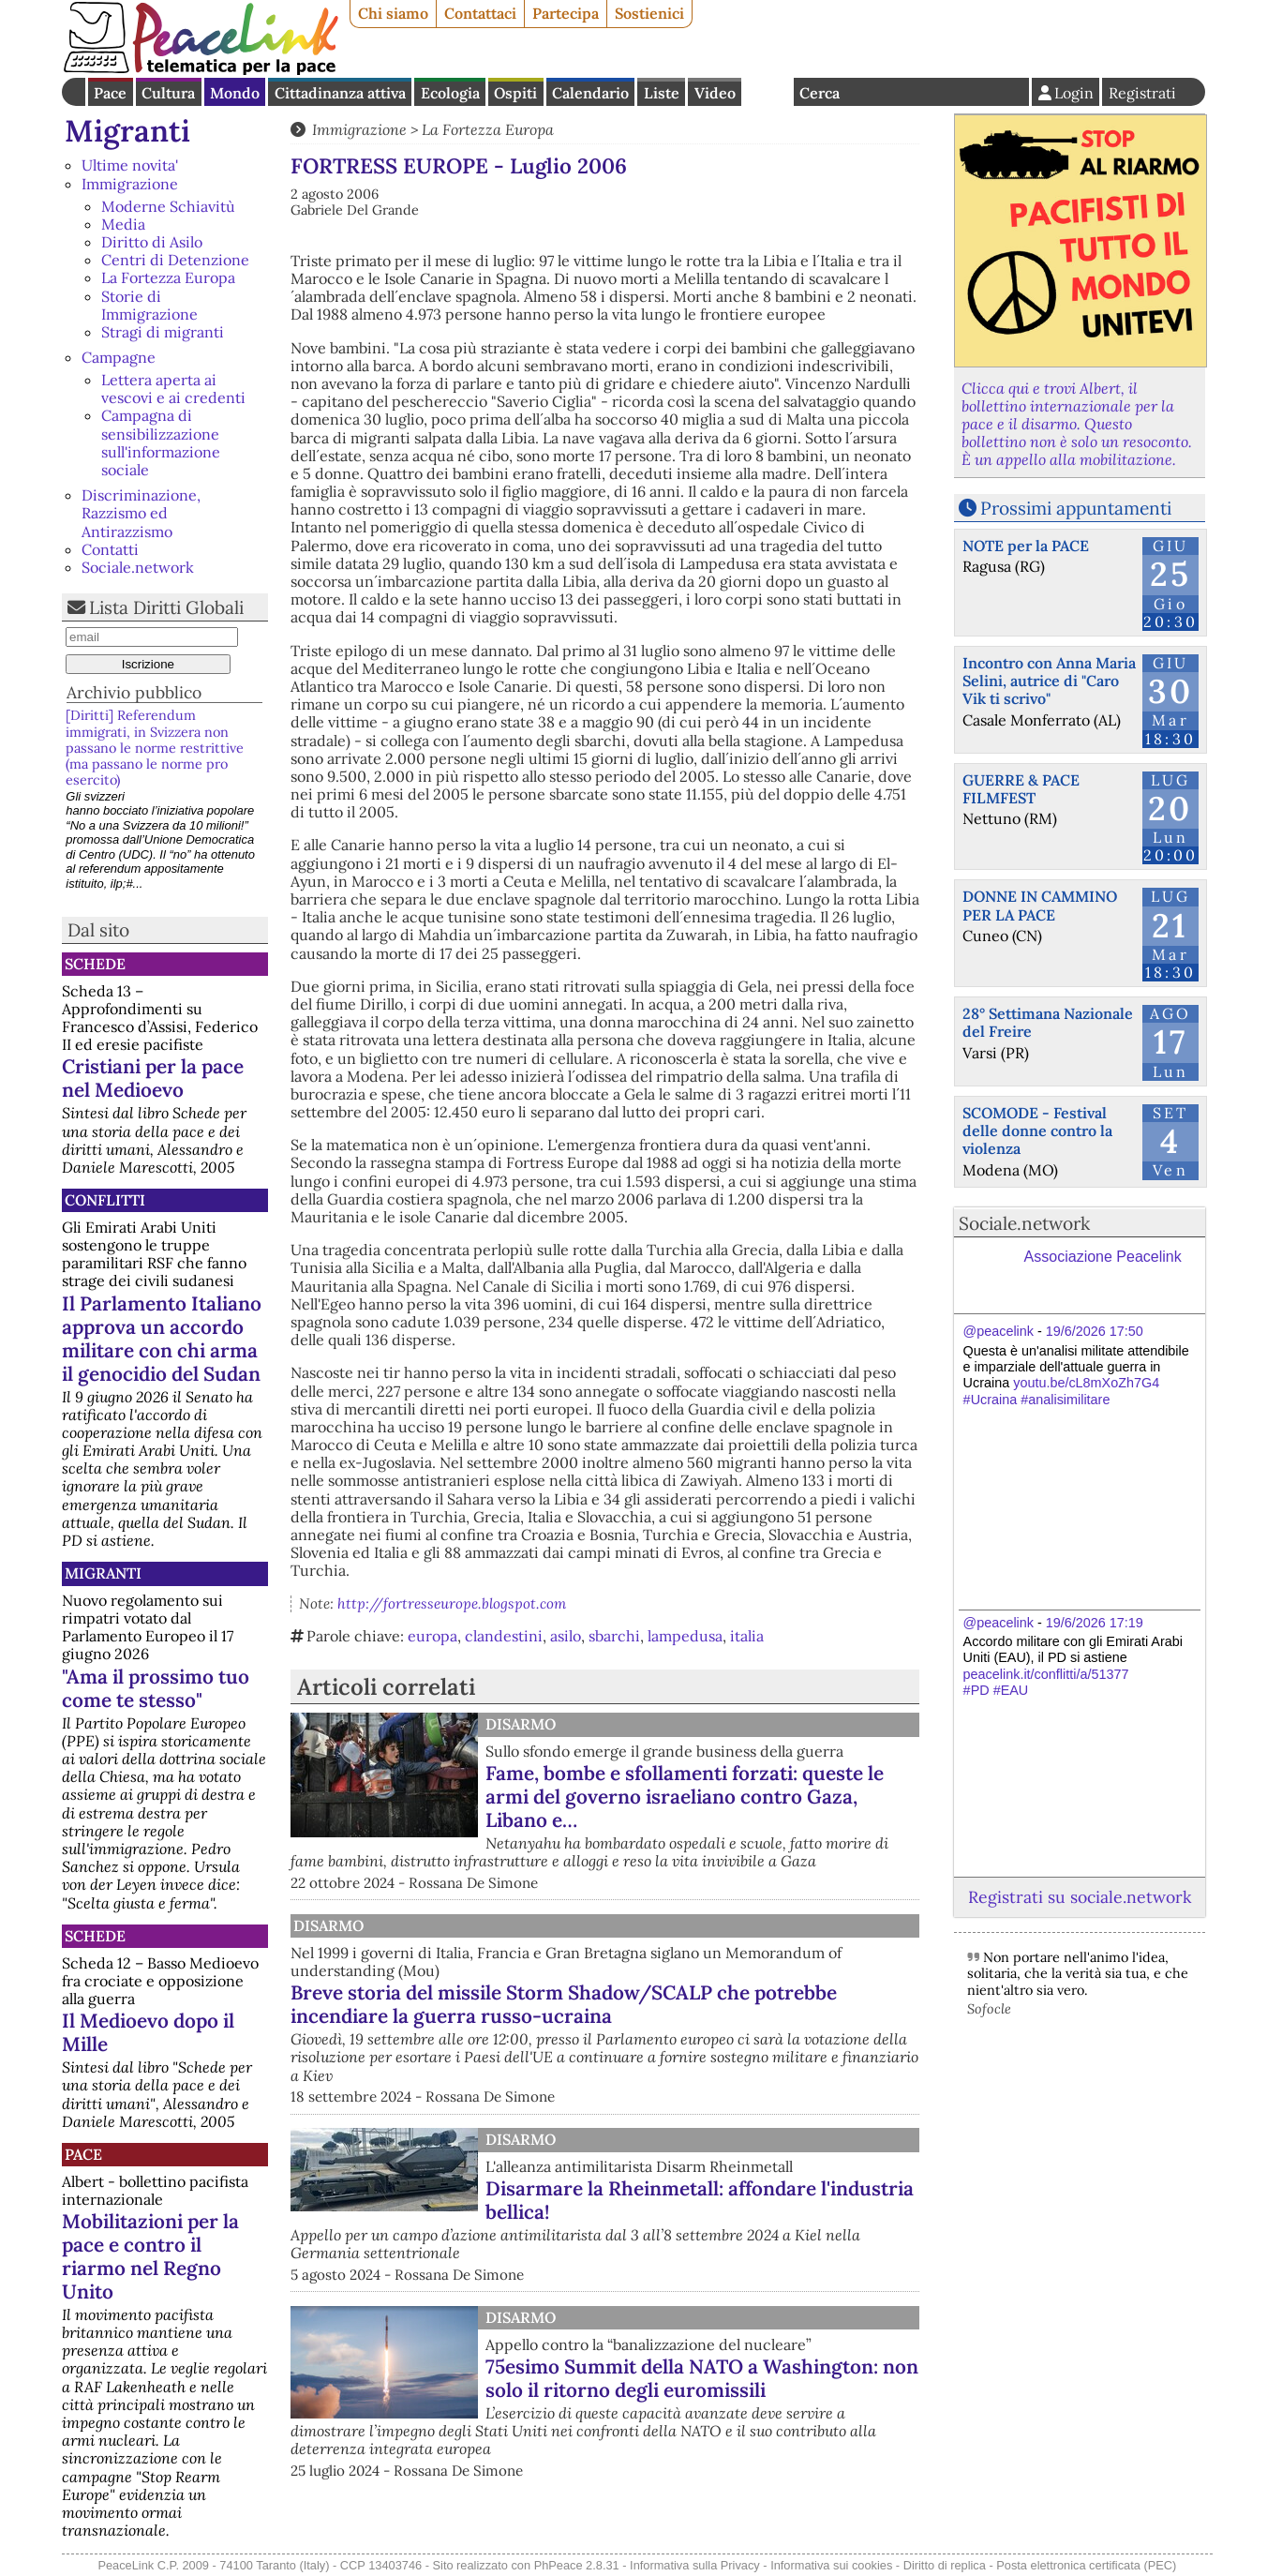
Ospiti (515, 92)
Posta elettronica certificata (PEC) (1086, 2565)
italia (747, 1635)
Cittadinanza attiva (340, 92)
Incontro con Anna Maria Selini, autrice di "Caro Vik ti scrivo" (1049, 680)
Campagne (119, 357)
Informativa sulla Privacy (695, 2565)
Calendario (590, 92)
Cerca (819, 92)
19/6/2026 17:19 (1094, 1622)
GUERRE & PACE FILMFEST (1021, 789)
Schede (95, 963)
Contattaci (480, 13)
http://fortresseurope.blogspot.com (451, 1603)
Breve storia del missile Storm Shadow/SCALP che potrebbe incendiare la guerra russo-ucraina (564, 2004)
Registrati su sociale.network (1079, 1897)
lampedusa (685, 1635)
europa (432, 1635)
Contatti (110, 549)
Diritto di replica (944, 2565)
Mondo (235, 92)
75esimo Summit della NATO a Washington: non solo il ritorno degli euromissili (701, 2378)
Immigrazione (130, 183)
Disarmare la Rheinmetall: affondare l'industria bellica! (699, 2200)
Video (715, 92)
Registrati (1142, 92)
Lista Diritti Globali (166, 607)
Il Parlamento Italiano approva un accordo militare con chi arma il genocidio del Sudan (161, 1338)
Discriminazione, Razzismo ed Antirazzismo (141, 513)
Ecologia (450, 92)
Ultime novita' (130, 165)
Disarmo (520, 1724)
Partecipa (565, 13)
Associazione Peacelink (1103, 1257)
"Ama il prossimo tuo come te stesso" (155, 1688)
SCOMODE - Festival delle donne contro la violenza (1037, 1130)
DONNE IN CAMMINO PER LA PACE (1039, 905)
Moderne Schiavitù (168, 206)
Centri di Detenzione (175, 259)
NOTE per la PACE (1025, 545)
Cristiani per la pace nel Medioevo (153, 1078)
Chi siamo (393, 13)
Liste (661, 92)
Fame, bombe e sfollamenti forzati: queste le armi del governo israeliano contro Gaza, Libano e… (684, 1796)
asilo (565, 1635)
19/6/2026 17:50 (1094, 1331)
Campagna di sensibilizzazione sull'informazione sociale (160, 442)
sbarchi (614, 1635)
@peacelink (998, 1331)
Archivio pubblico (134, 692)
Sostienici (649, 13)
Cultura (168, 92)
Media (123, 224)
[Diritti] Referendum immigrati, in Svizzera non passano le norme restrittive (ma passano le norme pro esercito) (155, 747)
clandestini (504, 1635)
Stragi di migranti (162, 331)
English (767, 92)
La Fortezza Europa (168, 277)
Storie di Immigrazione (149, 305)
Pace (110, 92)
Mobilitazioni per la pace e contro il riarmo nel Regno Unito (150, 2256)
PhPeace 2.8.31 (576, 2565)
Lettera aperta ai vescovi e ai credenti (173, 388)
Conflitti (105, 1200)
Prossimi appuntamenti (1075, 508)
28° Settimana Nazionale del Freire (1047, 1022)
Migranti (127, 131)
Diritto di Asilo (151, 241)
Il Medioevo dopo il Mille (148, 2032)
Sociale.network (138, 567)
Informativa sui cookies (831, 2565)
